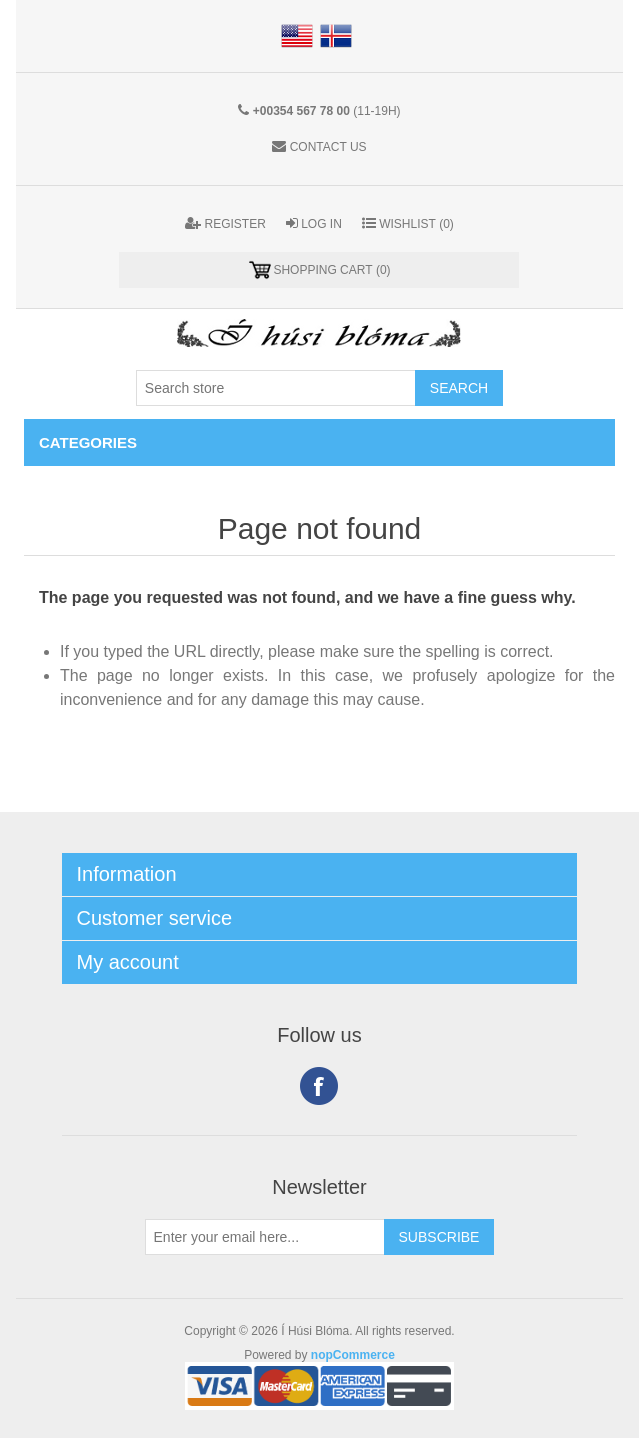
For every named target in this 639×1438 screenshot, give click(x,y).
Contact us (328, 147)
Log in (314, 223)
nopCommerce (353, 1355)
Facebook (319, 1086)
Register (225, 223)
